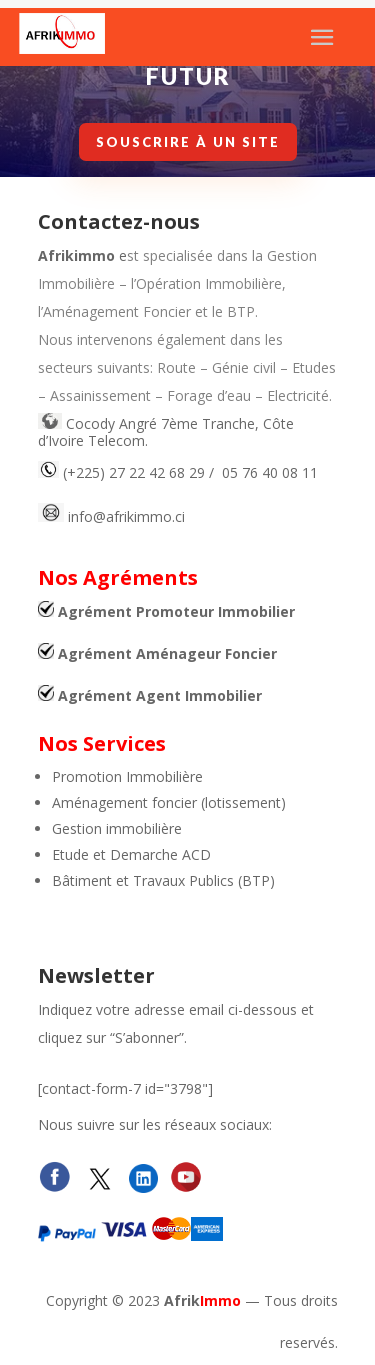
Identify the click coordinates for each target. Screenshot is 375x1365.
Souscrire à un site (187, 141)
